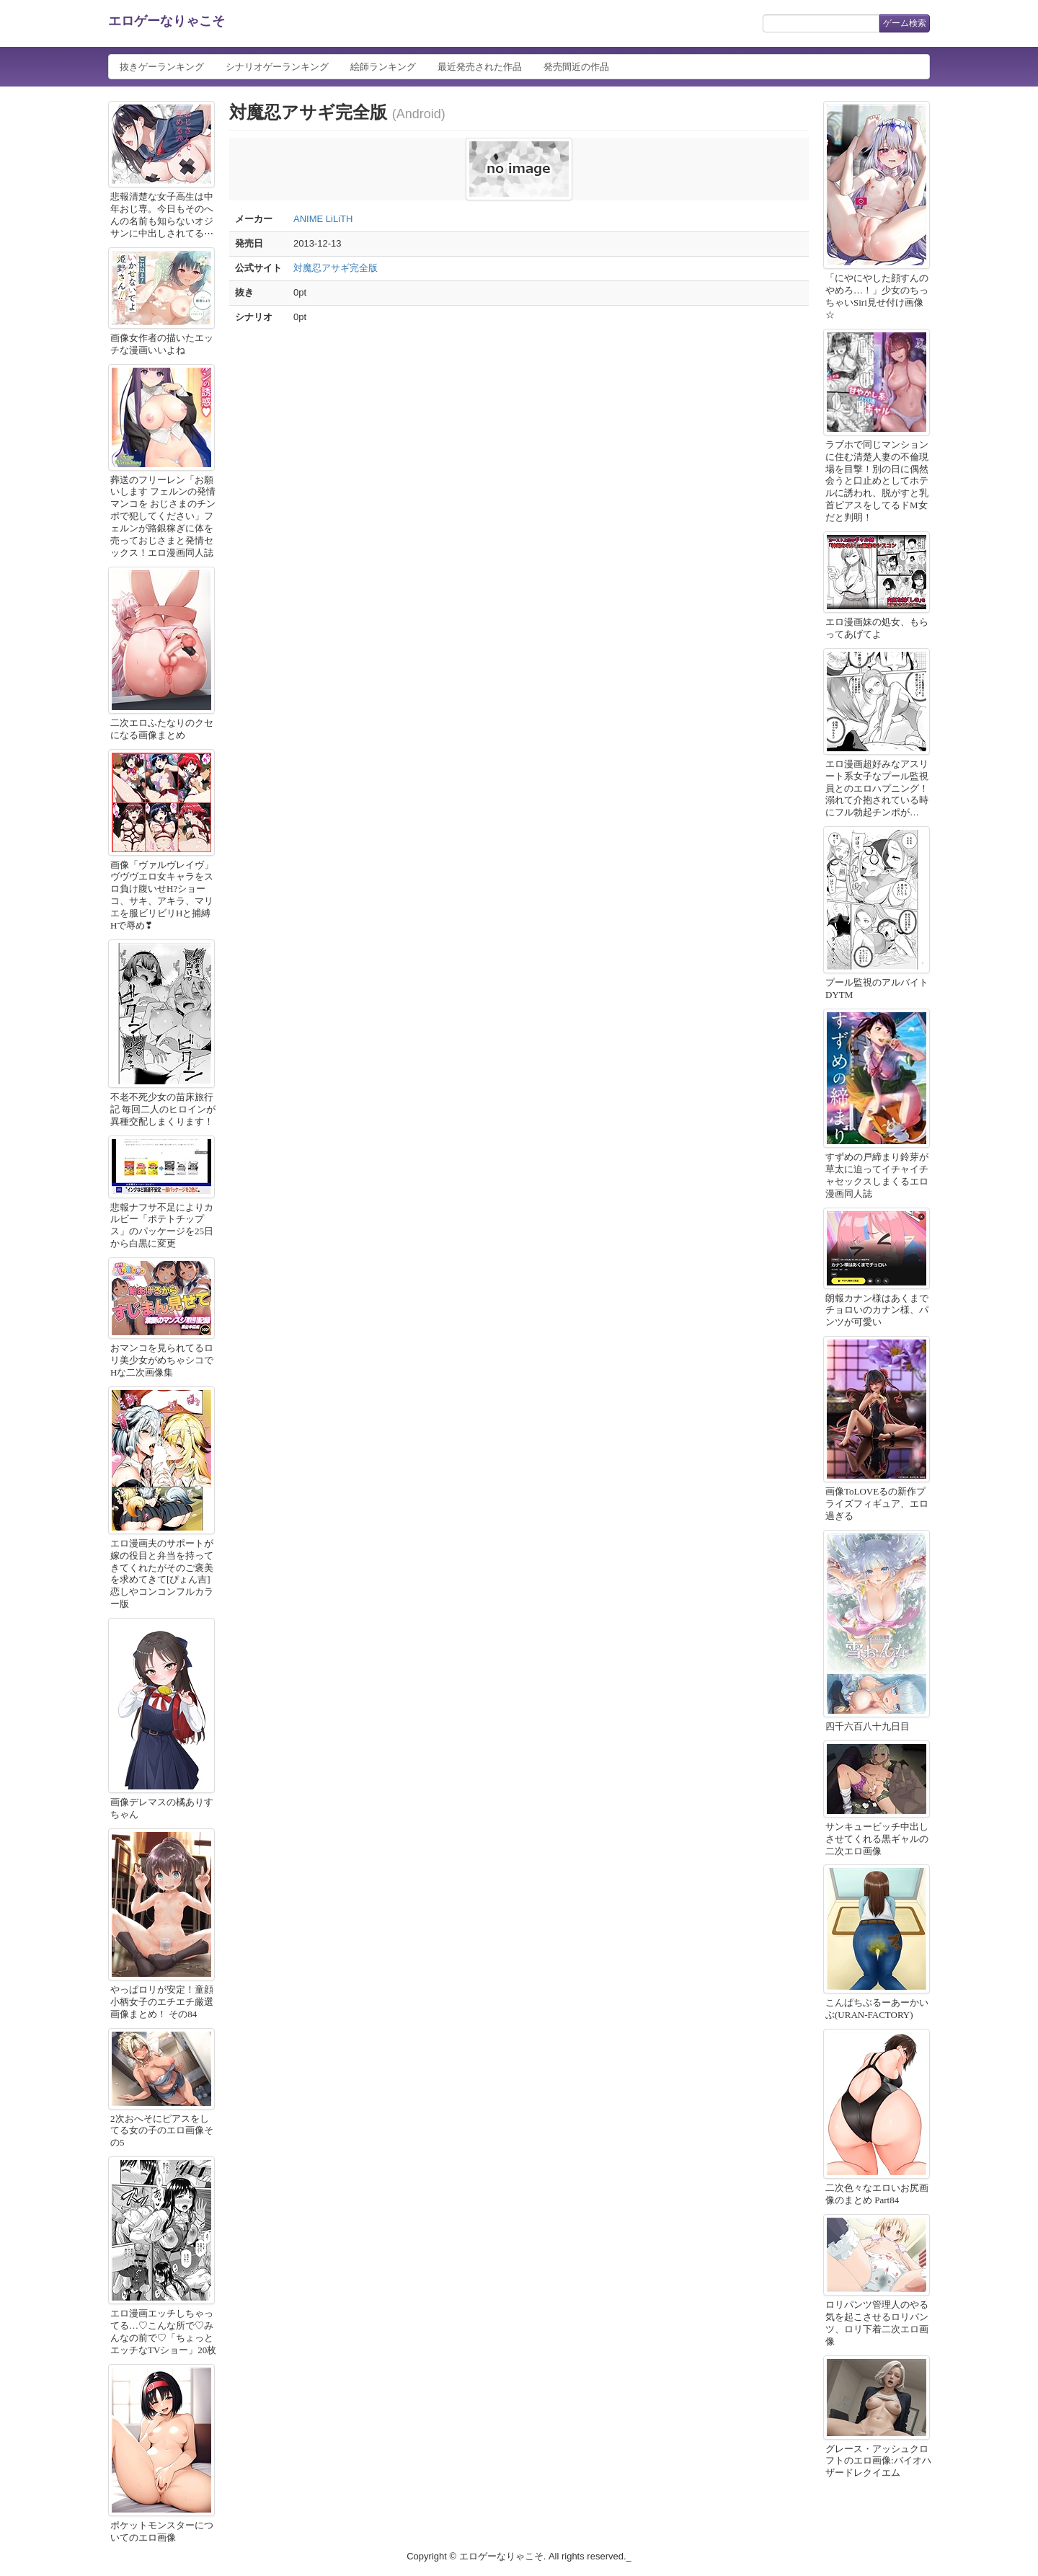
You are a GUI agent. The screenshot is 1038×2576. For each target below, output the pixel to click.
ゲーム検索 (904, 23)
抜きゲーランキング (162, 66)
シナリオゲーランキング (277, 66)
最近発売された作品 (480, 66)
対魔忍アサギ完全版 (335, 267)
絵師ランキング (383, 66)
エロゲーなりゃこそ (166, 21)
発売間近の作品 (576, 66)
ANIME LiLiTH (322, 218)
